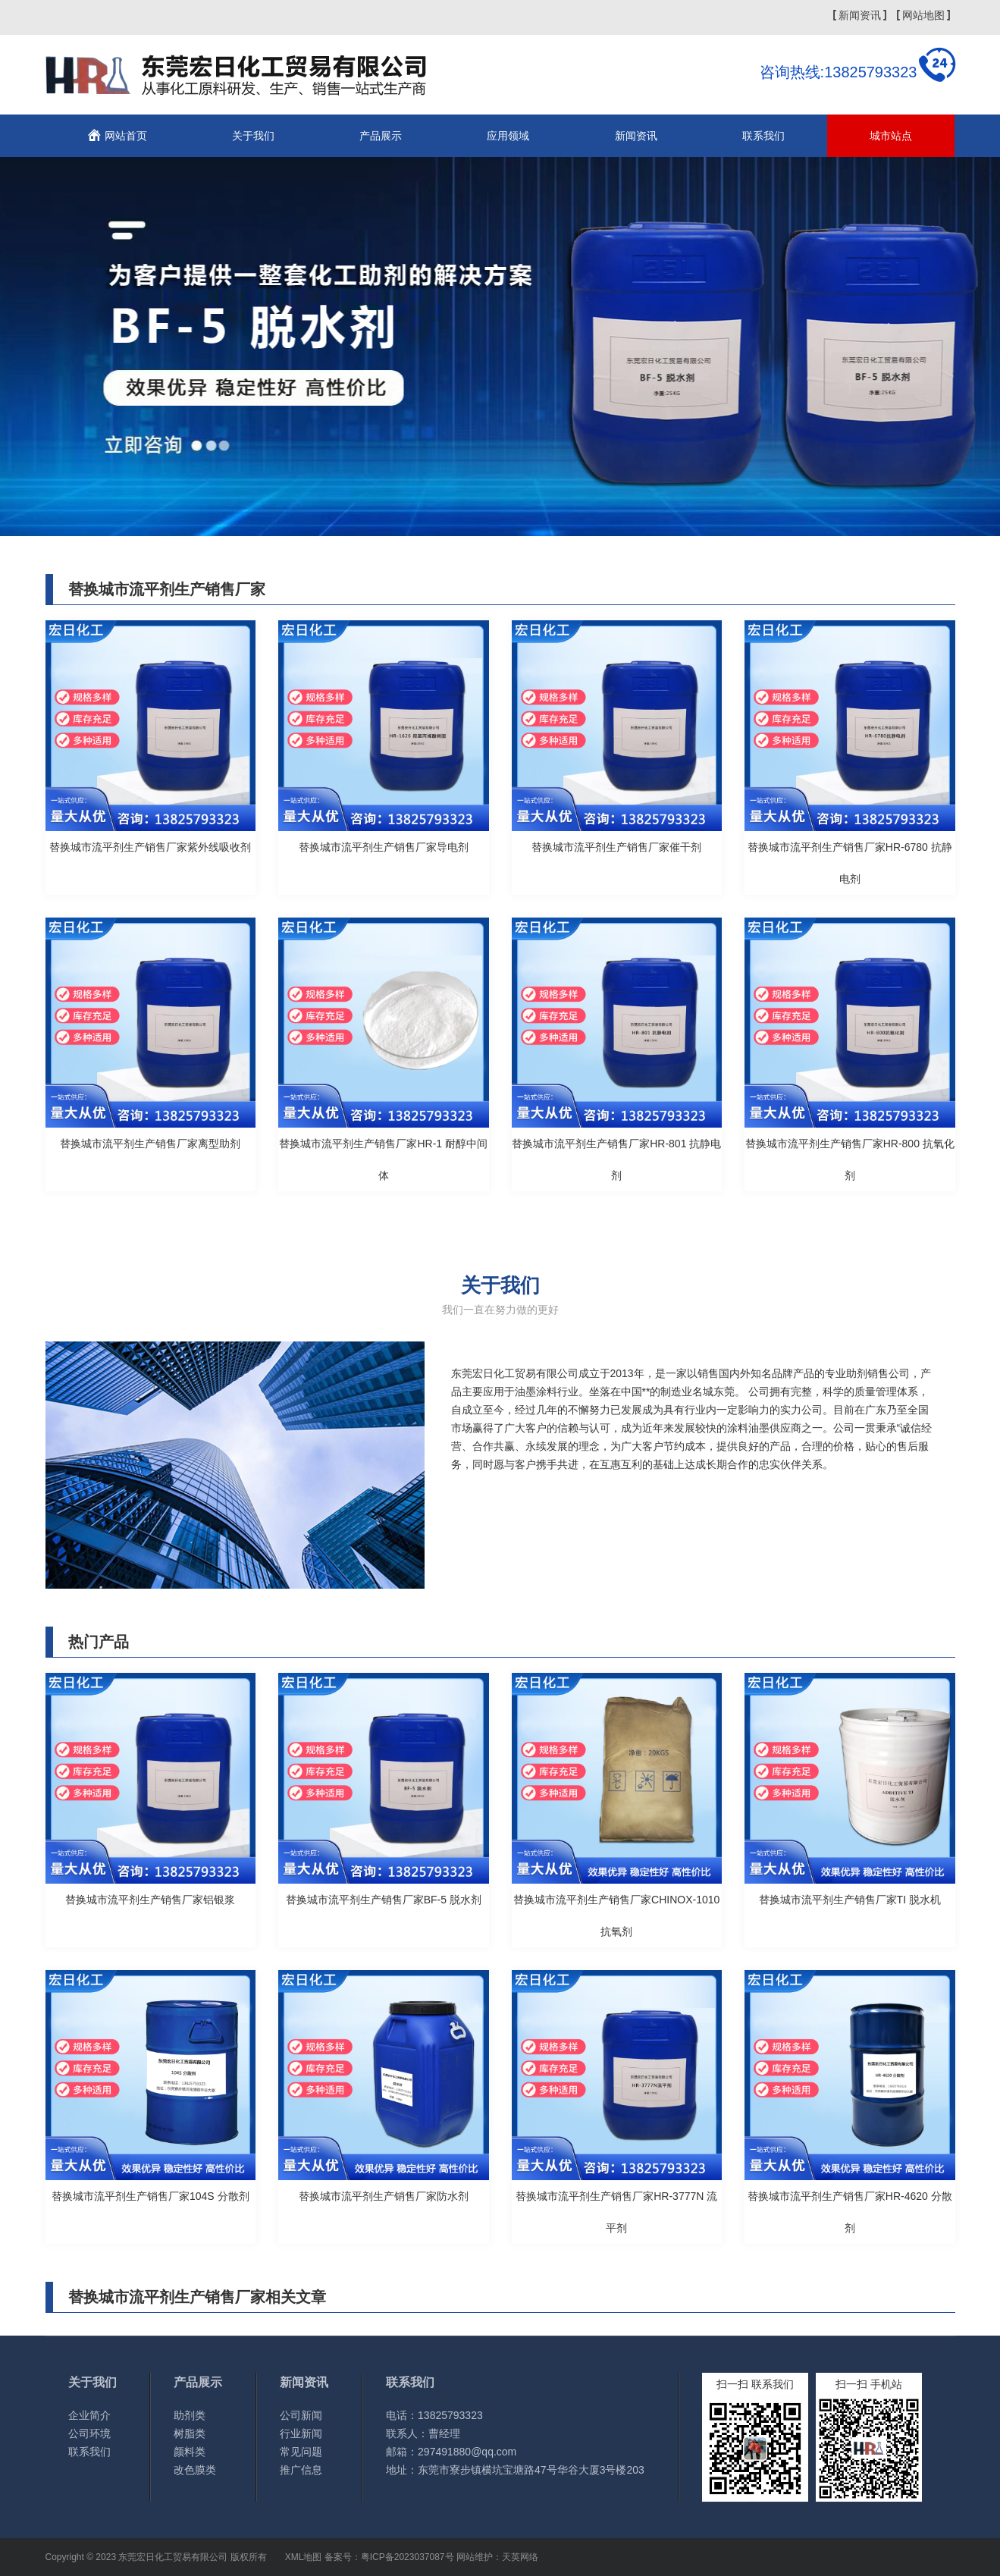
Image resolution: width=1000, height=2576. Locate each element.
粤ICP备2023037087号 (407, 2557)
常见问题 (301, 2452)
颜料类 (189, 2452)
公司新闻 (301, 2415)
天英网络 (520, 2557)
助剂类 (189, 2415)
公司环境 (89, 2433)
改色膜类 (195, 2470)
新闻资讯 (860, 15)
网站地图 (923, 15)
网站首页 (126, 136)
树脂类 (189, 2433)
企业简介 (89, 2415)
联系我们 (763, 136)
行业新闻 (301, 2433)
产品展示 (380, 136)
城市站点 (891, 136)
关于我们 (253, 136)
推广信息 (301, 2470)
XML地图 (303, 2557)
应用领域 (508, 136)
